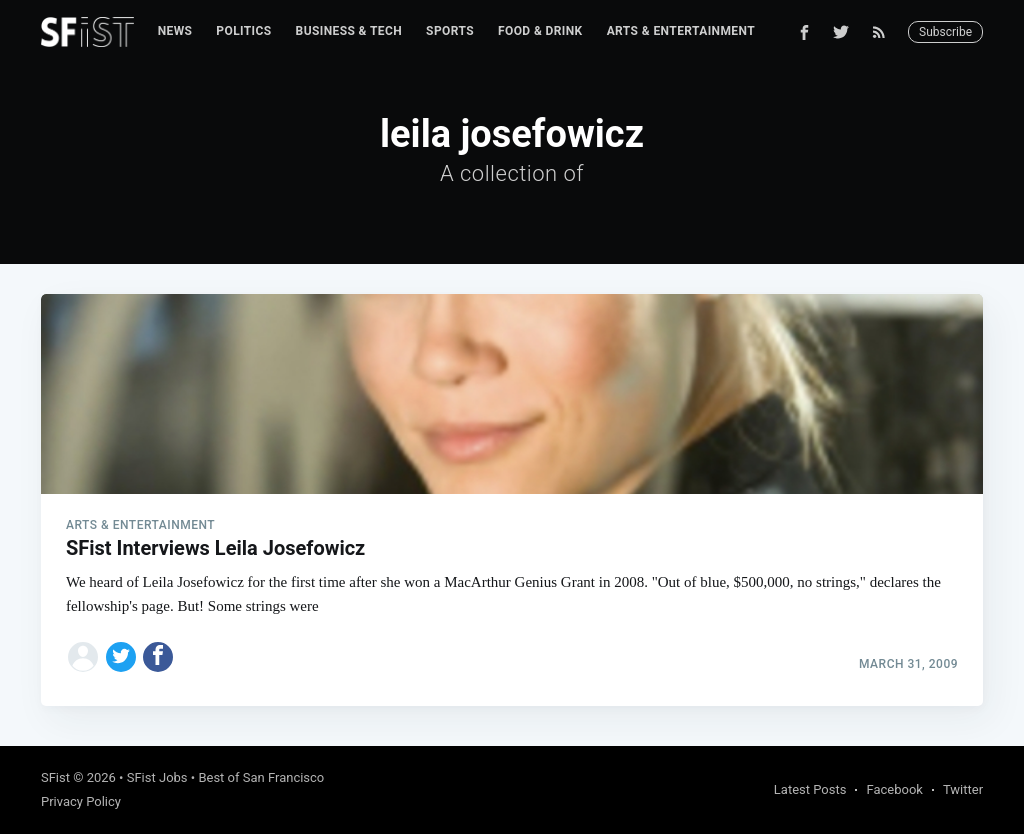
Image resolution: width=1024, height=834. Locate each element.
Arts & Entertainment (681, 31)
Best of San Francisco (261, 777)
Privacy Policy (81, 801)
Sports (450, 31)
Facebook (894, 789)
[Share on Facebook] (158, 657)
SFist (55, 777)
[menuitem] (175, 31)
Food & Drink (540, 31)
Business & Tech (349, 31)
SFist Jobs (157, 777)
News (175, 31)
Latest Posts (810, 789)
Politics (243, 31)
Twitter (963, 789)
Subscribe (945, 32)
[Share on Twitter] (121, 657)
